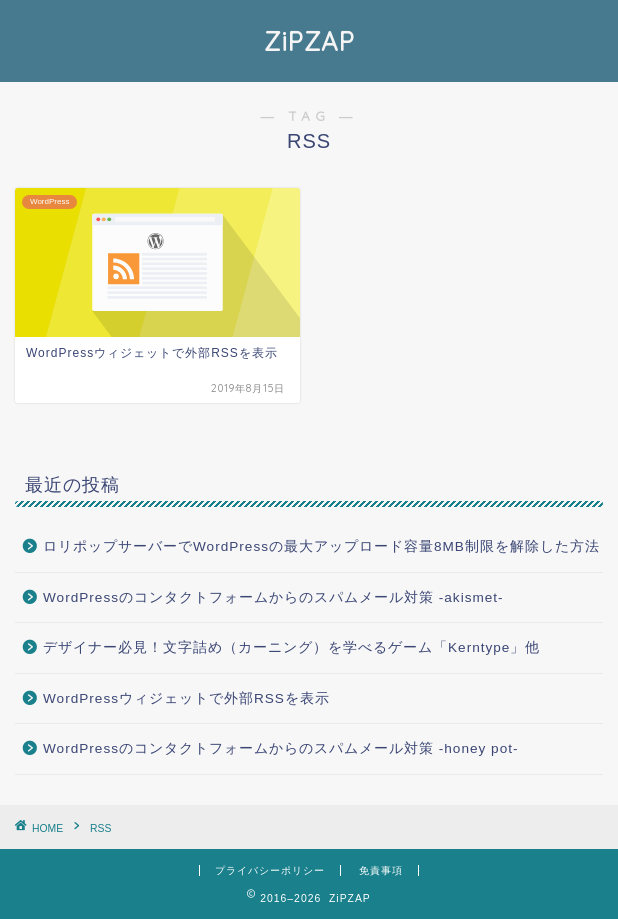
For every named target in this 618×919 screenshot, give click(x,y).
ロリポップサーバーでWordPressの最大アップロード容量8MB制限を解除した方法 (321, 546)
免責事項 (381, 870)
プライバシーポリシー (270, 870)
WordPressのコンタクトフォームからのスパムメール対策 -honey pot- (281, 748)
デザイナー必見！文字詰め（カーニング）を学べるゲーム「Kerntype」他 (291, 647)
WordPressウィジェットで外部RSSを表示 (186, 698)
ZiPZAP (309, 41)
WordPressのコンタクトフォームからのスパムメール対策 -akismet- (273, 597)
